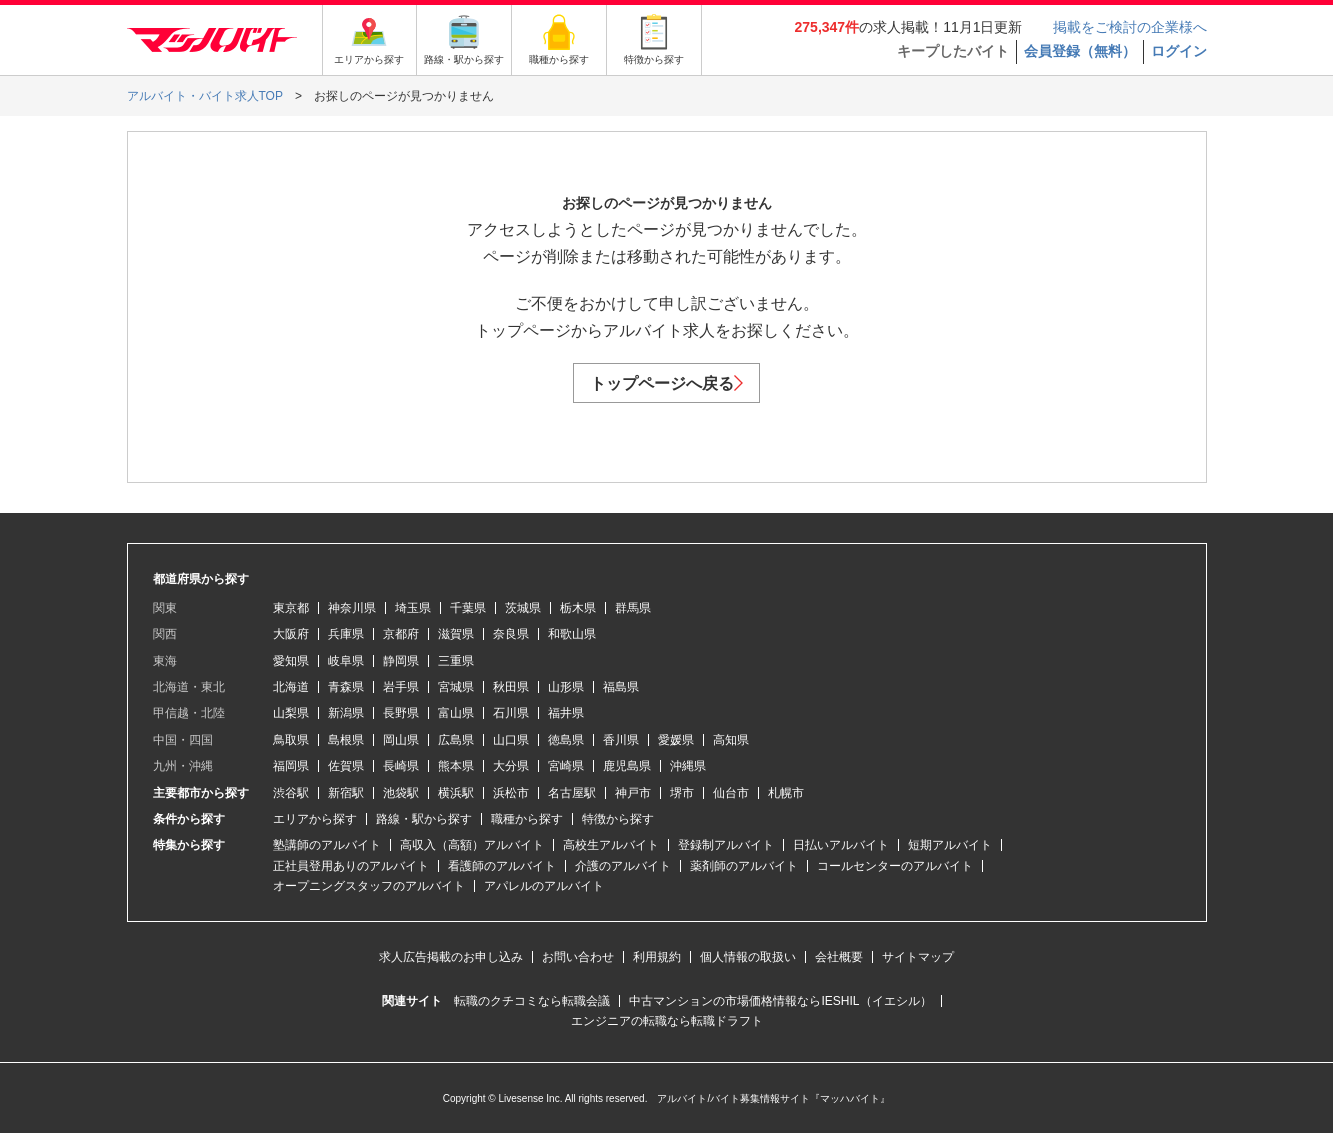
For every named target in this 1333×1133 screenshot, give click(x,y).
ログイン (1179, 51)
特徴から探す (618, 819)
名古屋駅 (572, 793)
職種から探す (527, 819)
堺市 (682, 793)
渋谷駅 (291, 793)
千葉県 (468, 608)
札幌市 (786, 793)
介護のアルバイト (623, 866)
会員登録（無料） (1080, 51)
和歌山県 (572, 634)
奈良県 (511, 634)
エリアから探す (315, 819)
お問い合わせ (578, 957)
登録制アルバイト (726, 845)
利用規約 (657, 957)
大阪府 (291, 634)
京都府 (401, 634)
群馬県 (633, 608)
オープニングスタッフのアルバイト (369, 886)
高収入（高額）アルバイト (472, 845)
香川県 (621, 740)
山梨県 (291, 713)
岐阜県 (346, 661)
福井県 (566, 713)
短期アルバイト (950, 845)
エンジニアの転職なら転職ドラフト (667, 1021)
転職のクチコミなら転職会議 (532, 1001)
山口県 (511, 740)
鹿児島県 (627, 766)
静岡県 (401, 661)
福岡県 (291, 766)
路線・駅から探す (424, 819)
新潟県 (346, 713)
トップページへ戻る (666, 383)
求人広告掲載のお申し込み (451, 957)
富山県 (456, 713)
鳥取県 (291, 740)
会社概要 (839, 957)
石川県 (511, 713)
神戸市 (633, 793)
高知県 (731, 740)
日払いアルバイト (841, 845)
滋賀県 (456, 634)
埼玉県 (413, 608)
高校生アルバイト (611, 845)
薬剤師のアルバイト (744, 866)
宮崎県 (566, 766)
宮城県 (456, 687)
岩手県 (401, 687)
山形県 (566, 687)
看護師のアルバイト (502, 866)
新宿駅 (346, 793)
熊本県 (456, 766)
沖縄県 (688, 766)
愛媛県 (676, 740)
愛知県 (291, 661)
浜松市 (511, 793)
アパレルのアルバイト (544, 886)
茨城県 (523, 608)
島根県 (346, 740)
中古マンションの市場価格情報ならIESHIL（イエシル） (780, 1001)
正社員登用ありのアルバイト (351, 866)
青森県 (346, 687)
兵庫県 (346, 634)
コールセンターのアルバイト (895, 866)
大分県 (511, 766)
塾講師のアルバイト (327, 845)
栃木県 (578, 608)
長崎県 (401, 766)
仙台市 (731, 793)
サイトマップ (918, 957)
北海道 (291, 687)
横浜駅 (456, 793)
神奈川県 (352, 608)
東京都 (291, 608)
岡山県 (401, 740)
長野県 (401, 713)
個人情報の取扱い (748, 957)
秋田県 (511, 687)
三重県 (456, 661)
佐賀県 (346, 766)
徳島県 (566, 740)
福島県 (621, 687)
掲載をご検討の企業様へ (1130, 27)
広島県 (456, 740)
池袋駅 (401, 793)
